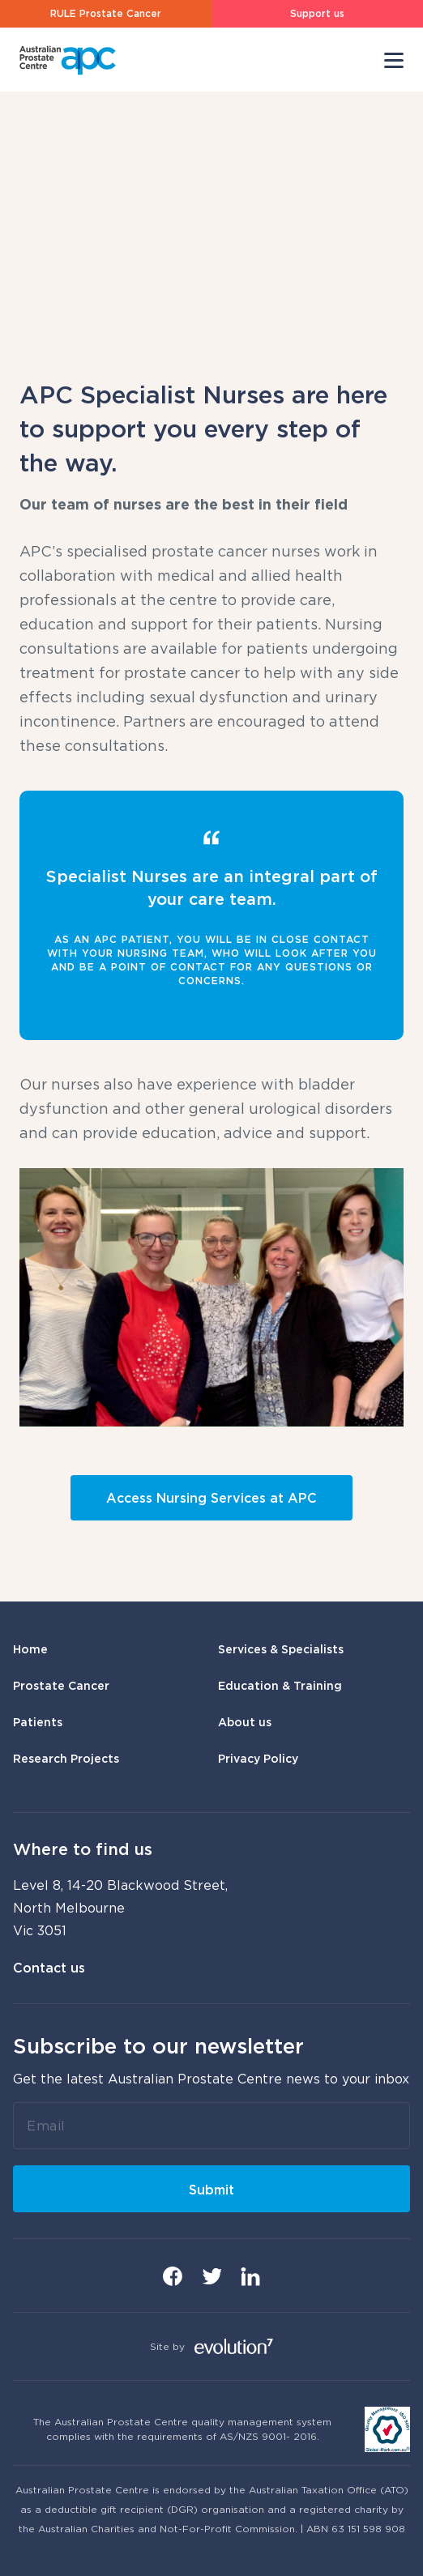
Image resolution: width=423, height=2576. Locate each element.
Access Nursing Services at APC (211, 1498)
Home (30, 1649)
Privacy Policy (258, 1758)
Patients (37, 1722)
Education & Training (280, 1685)
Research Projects (66, 1758)
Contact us (49, 1967)
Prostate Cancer (61, 1685)
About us (244, 1722)
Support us (317, 13)
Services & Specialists (281, 1649)
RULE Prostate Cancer (105, 13)
